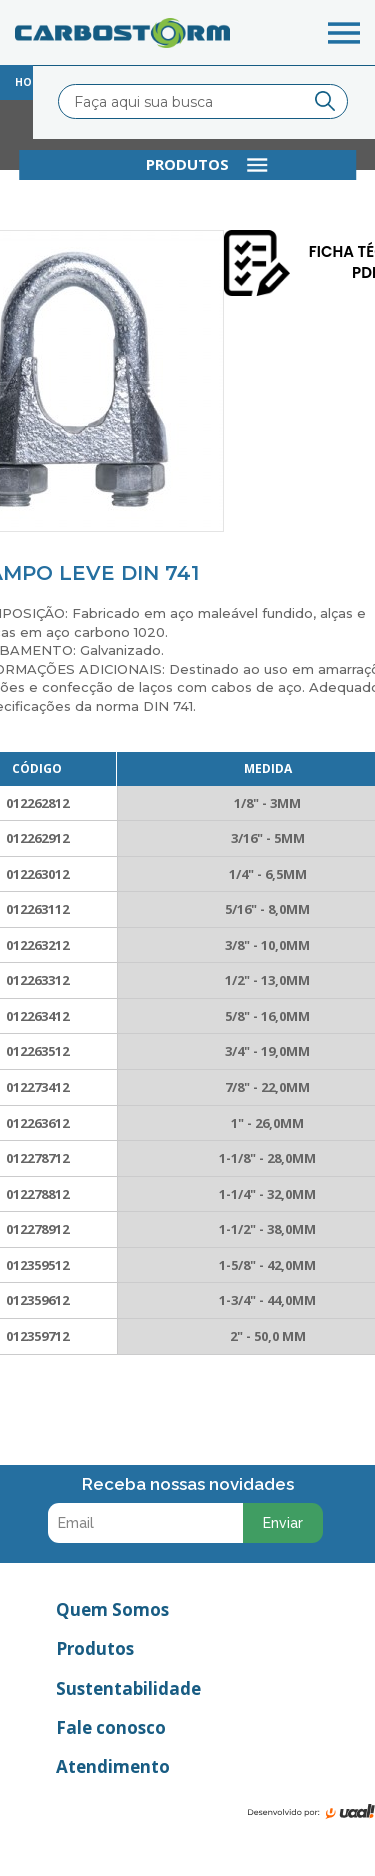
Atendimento (113, 1766)
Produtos (95, 1648)
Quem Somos (112, 1609)
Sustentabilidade (128, 1688)
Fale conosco (111, 1727)
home (31, 82)
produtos (187, 164)
